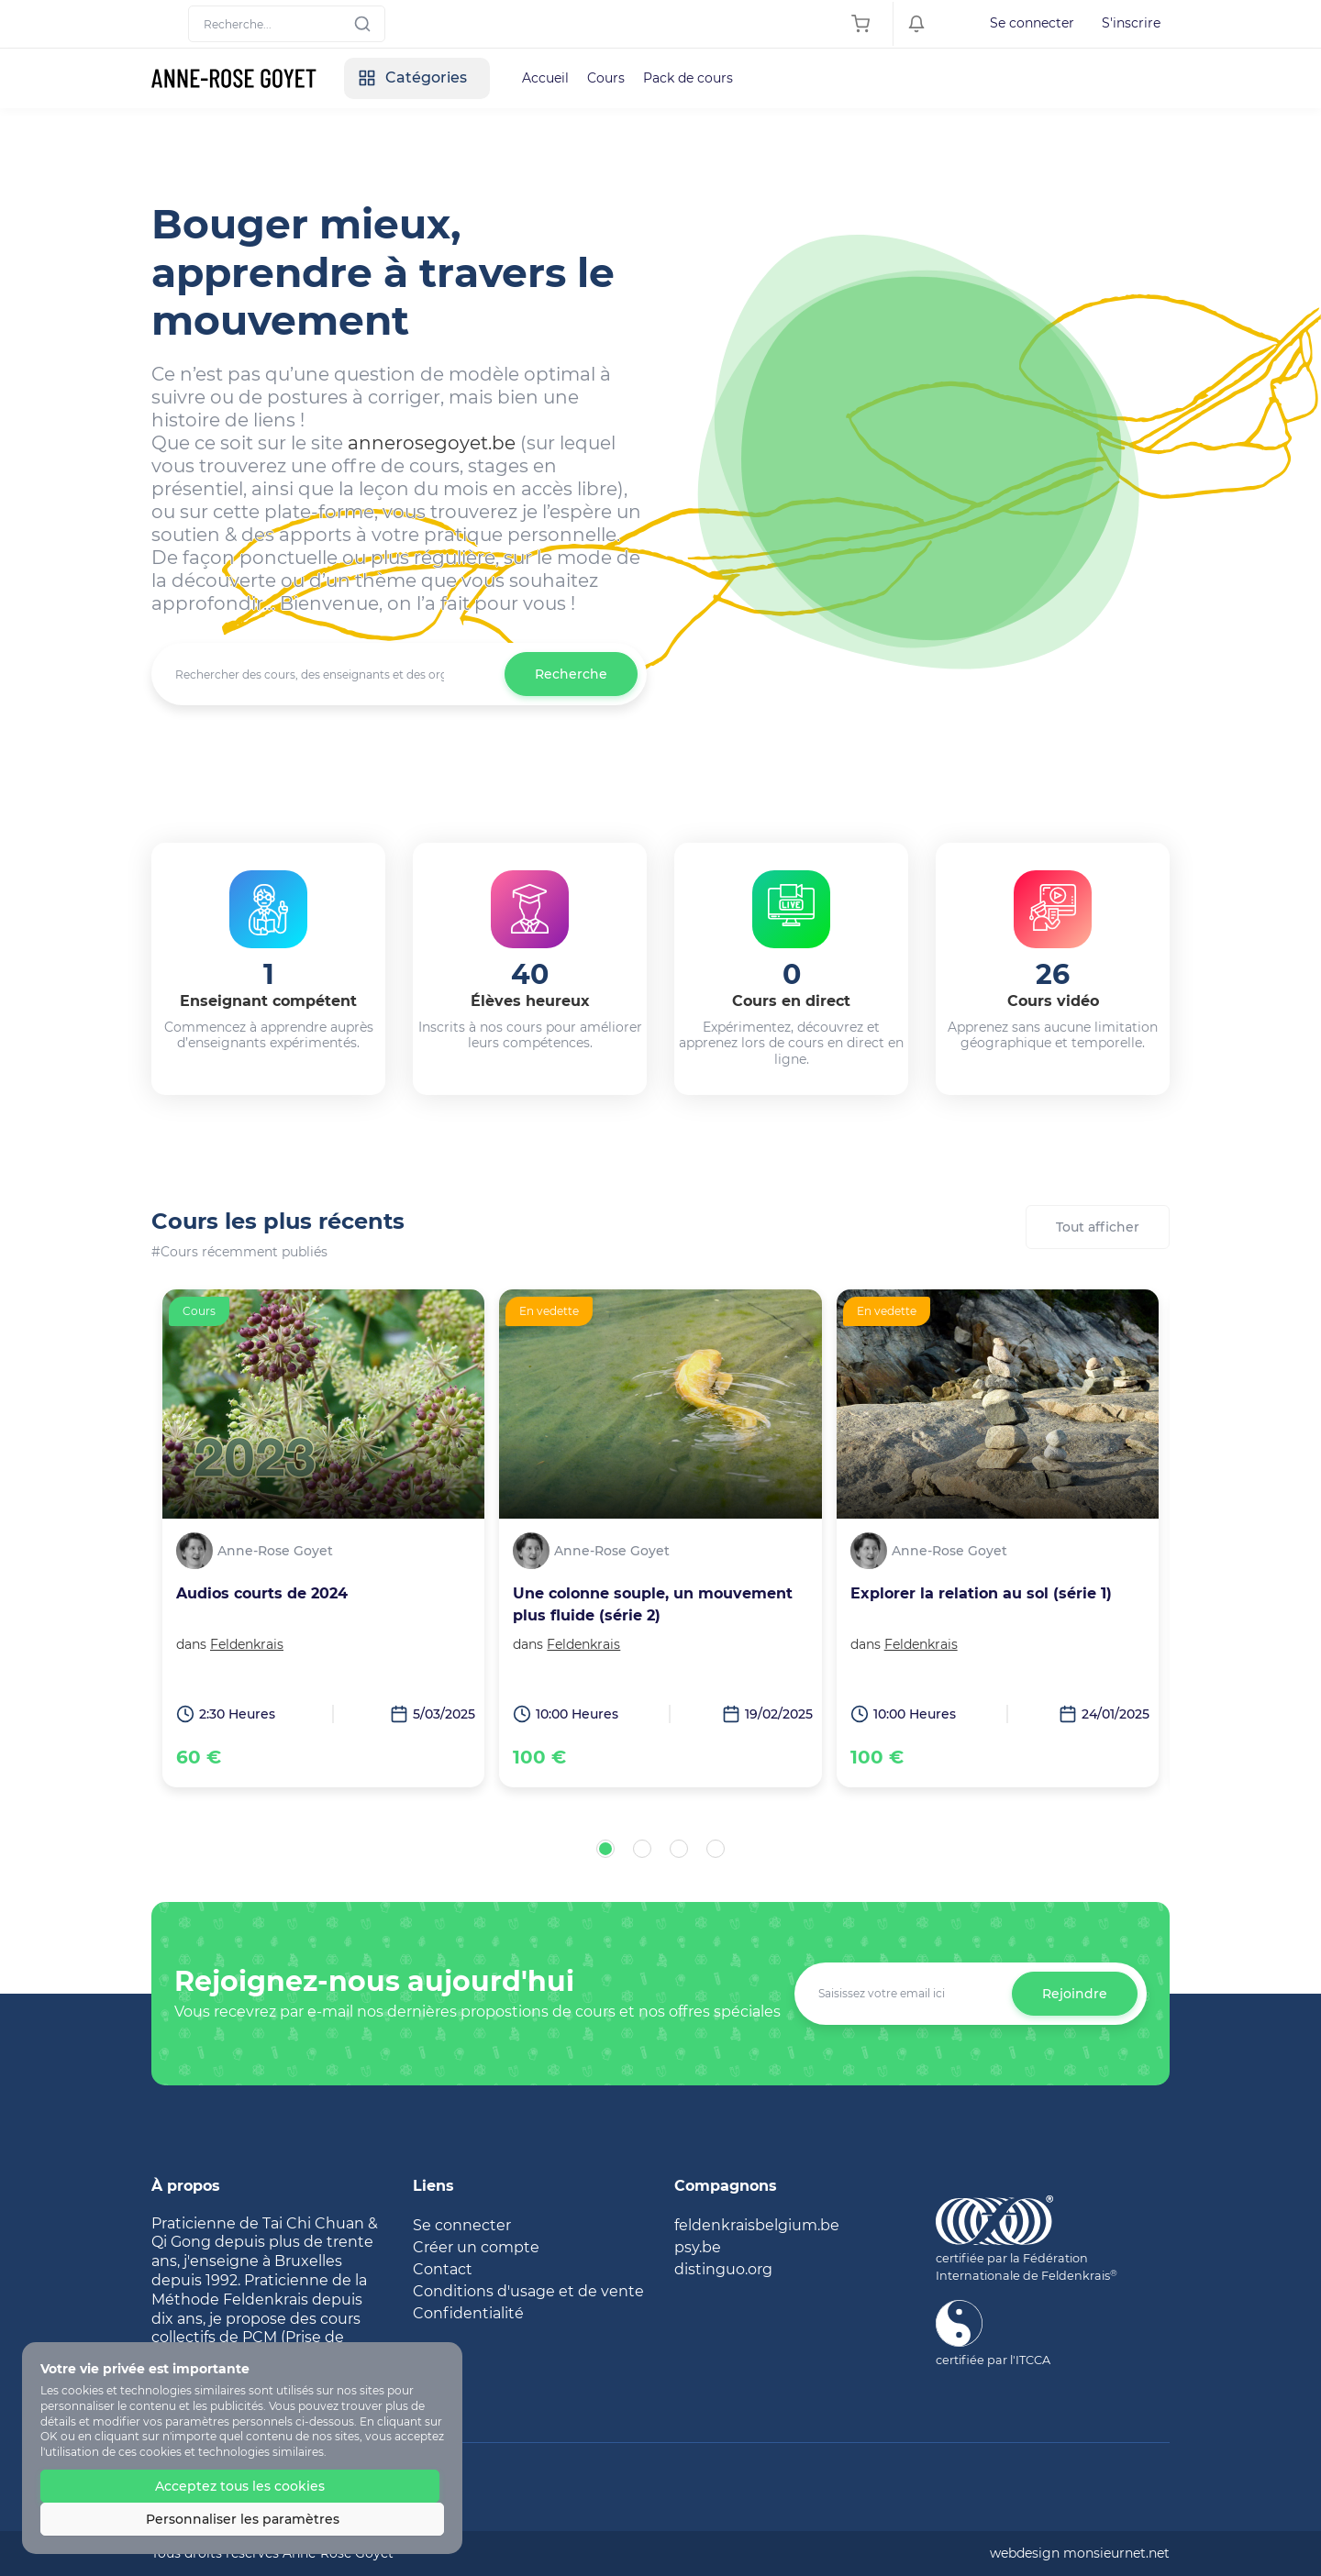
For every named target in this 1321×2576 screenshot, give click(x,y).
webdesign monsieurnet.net (1080, 2553)
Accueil (545, 78)
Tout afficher (1097, 1227)
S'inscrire (1131, 23)
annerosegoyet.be (432, 443)
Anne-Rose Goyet (275, 1551)
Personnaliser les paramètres (242, 2519)
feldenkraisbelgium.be (756, 2225)
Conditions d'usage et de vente (528, 2291)
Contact (442, 2269)
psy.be (697, 2247)
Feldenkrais (246, 1644)
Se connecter (1032, 23)
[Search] (286, 24)
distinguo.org (723, 2269)
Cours (606, 78)
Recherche (571, 674)
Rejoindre (1074, 1993)
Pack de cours (688, 78)
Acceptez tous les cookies (240, 2486)
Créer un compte (476, 2247)
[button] (605, 1849)
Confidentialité (468, 2313)
